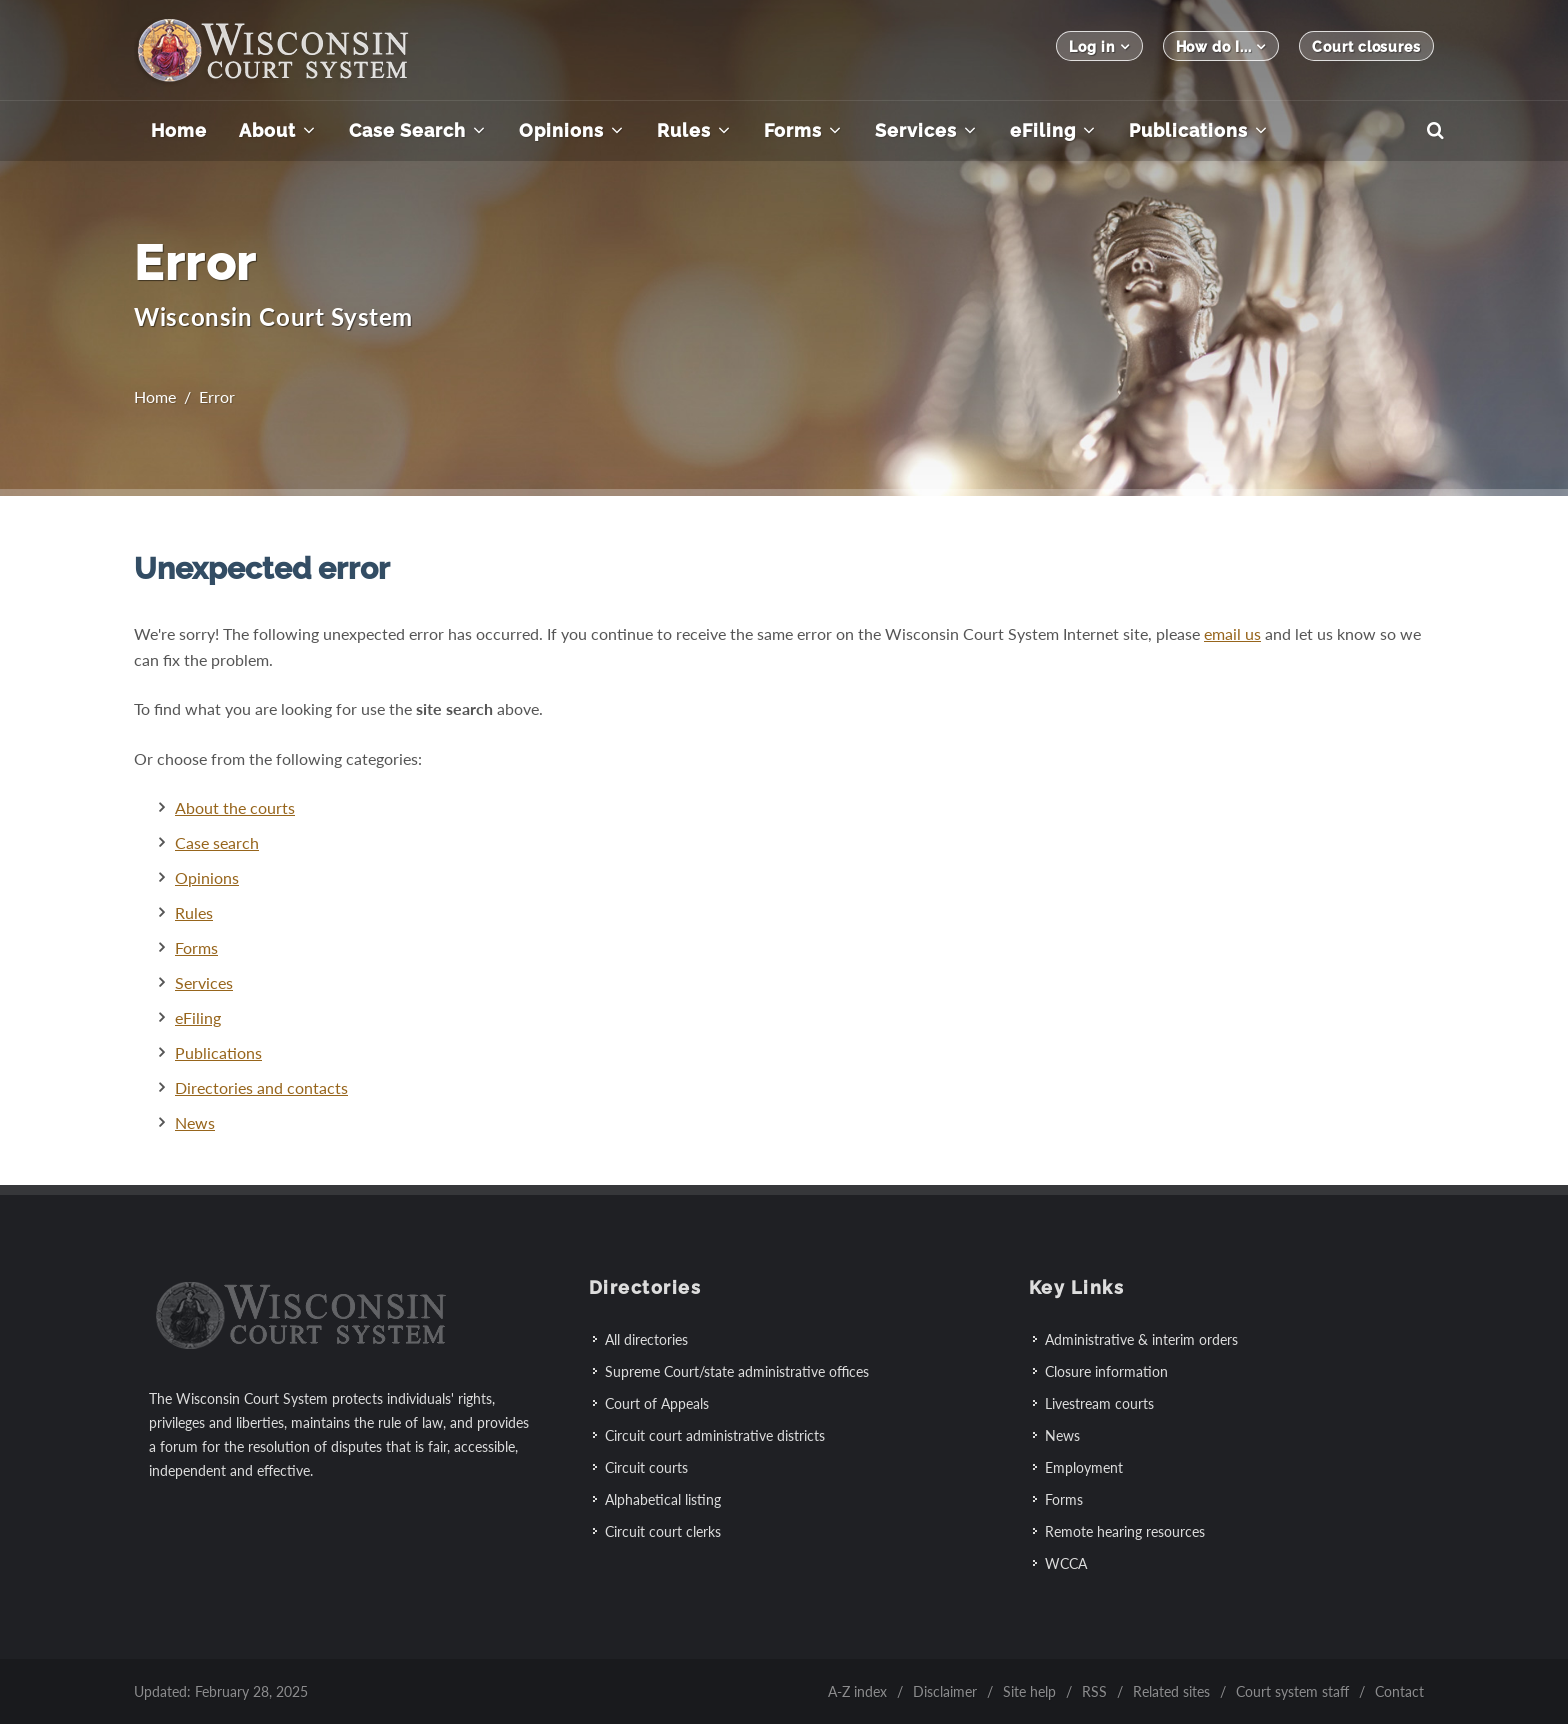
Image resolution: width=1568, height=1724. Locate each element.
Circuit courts (646, 1467)
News (195, 1122)
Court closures (1366, 47)
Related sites (1171, 1691)
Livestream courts (1099, 1403)
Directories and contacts (261, 1087)
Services (204, 982)
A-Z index (857, 1691)
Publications (218, 1052)
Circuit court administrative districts (715, 1435)
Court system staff (1292, 1691)
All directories (646, 1339)
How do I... (1221, 46)
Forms (196, 947)
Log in (1099, 46)
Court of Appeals (657, 1403)
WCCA (1066, 1563)
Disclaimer (945, 1691)
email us (1232, 633)
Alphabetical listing (663, 1499)
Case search (217, 842)
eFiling (198, 1017)
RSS (1094, 1691)
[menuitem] (179, 131)
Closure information (1106, 1371)
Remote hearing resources (1125, 1531)
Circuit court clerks (663, 1531)
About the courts (235, 807)
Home (155, 396)
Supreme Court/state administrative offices (737, 1371)
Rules (194, 912)
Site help (1029, 1691)
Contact (1399, 1691)
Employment (1084, 1467)
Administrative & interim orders (1141, 1339)
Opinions (207, 877)
